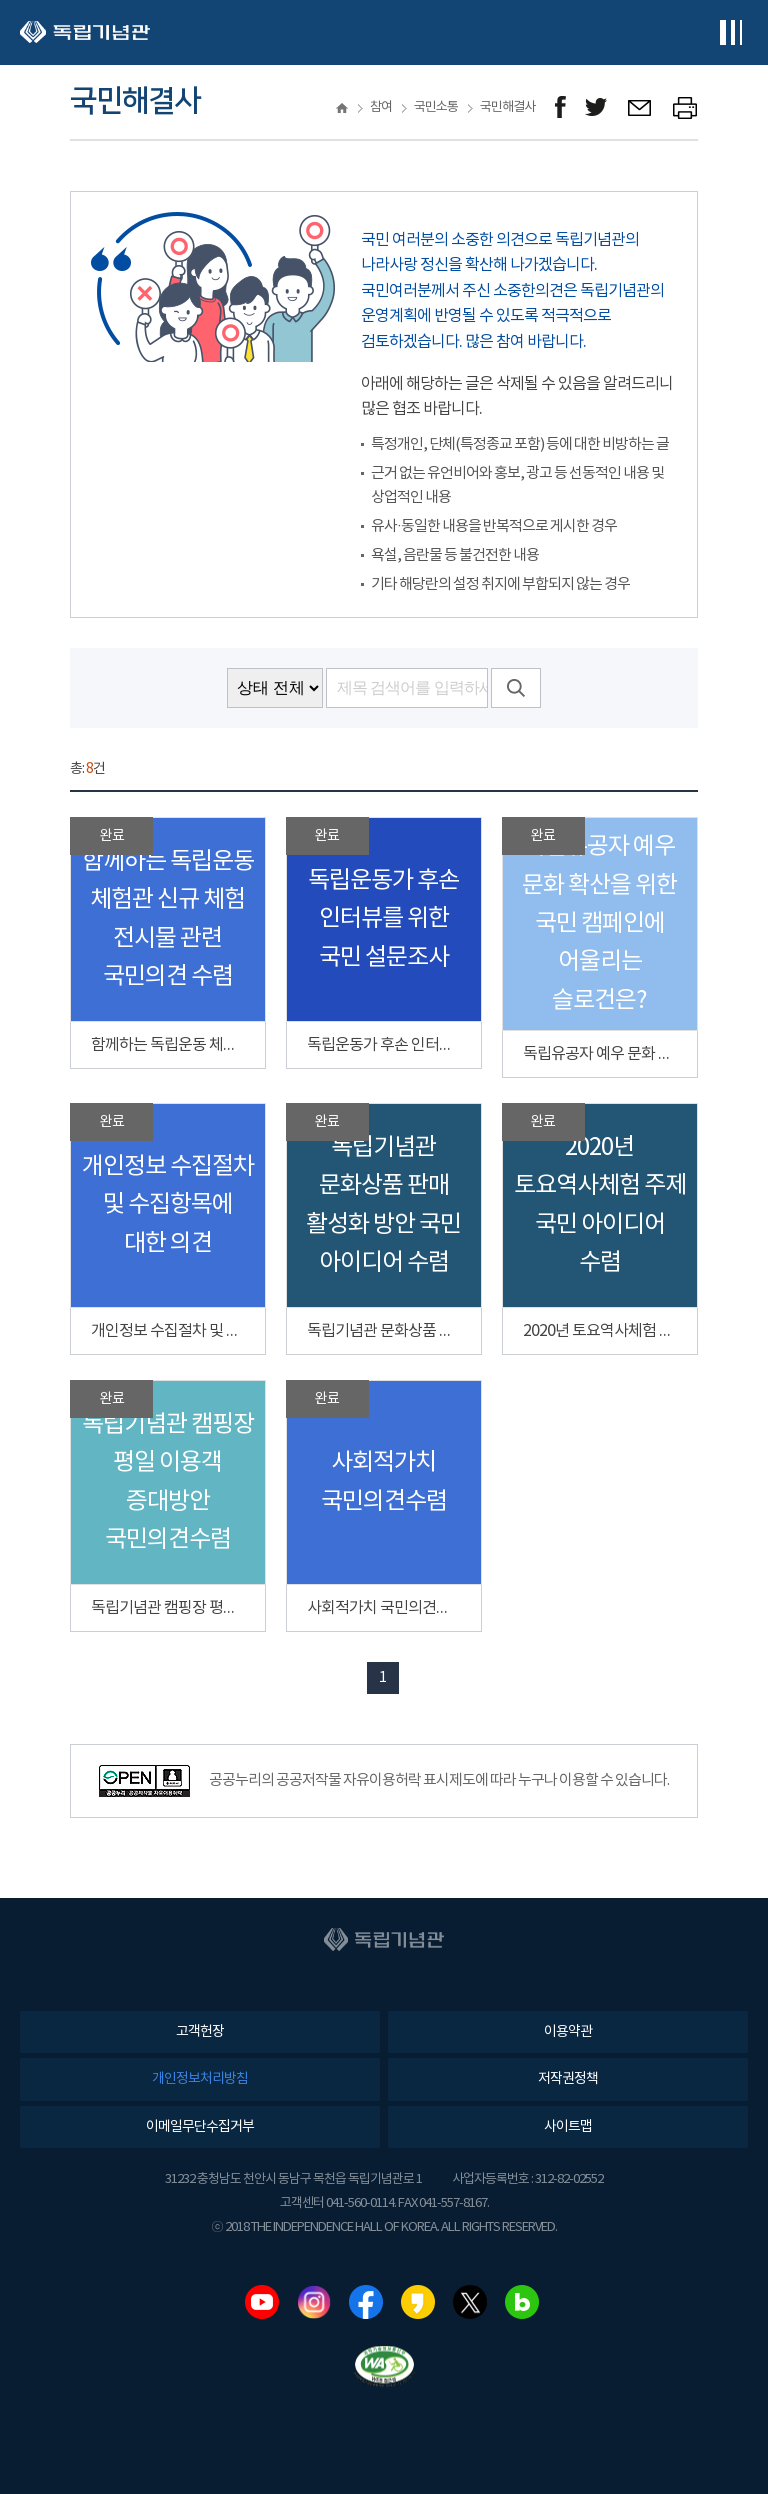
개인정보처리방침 (200, 2079)
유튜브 (262, 2302)
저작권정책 (568, 2079)
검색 (516, 688)
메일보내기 (640, 107)
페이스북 (366, 2302)
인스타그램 (314, 2302)
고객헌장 (200, 2032)
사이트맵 (568, 2127)
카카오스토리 (418, 2302)
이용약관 (568, 2032)
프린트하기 (685, 107)
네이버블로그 (522, 2302)
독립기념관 (85, 32)
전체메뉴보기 (730, 32)
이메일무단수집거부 (200, 2127)
